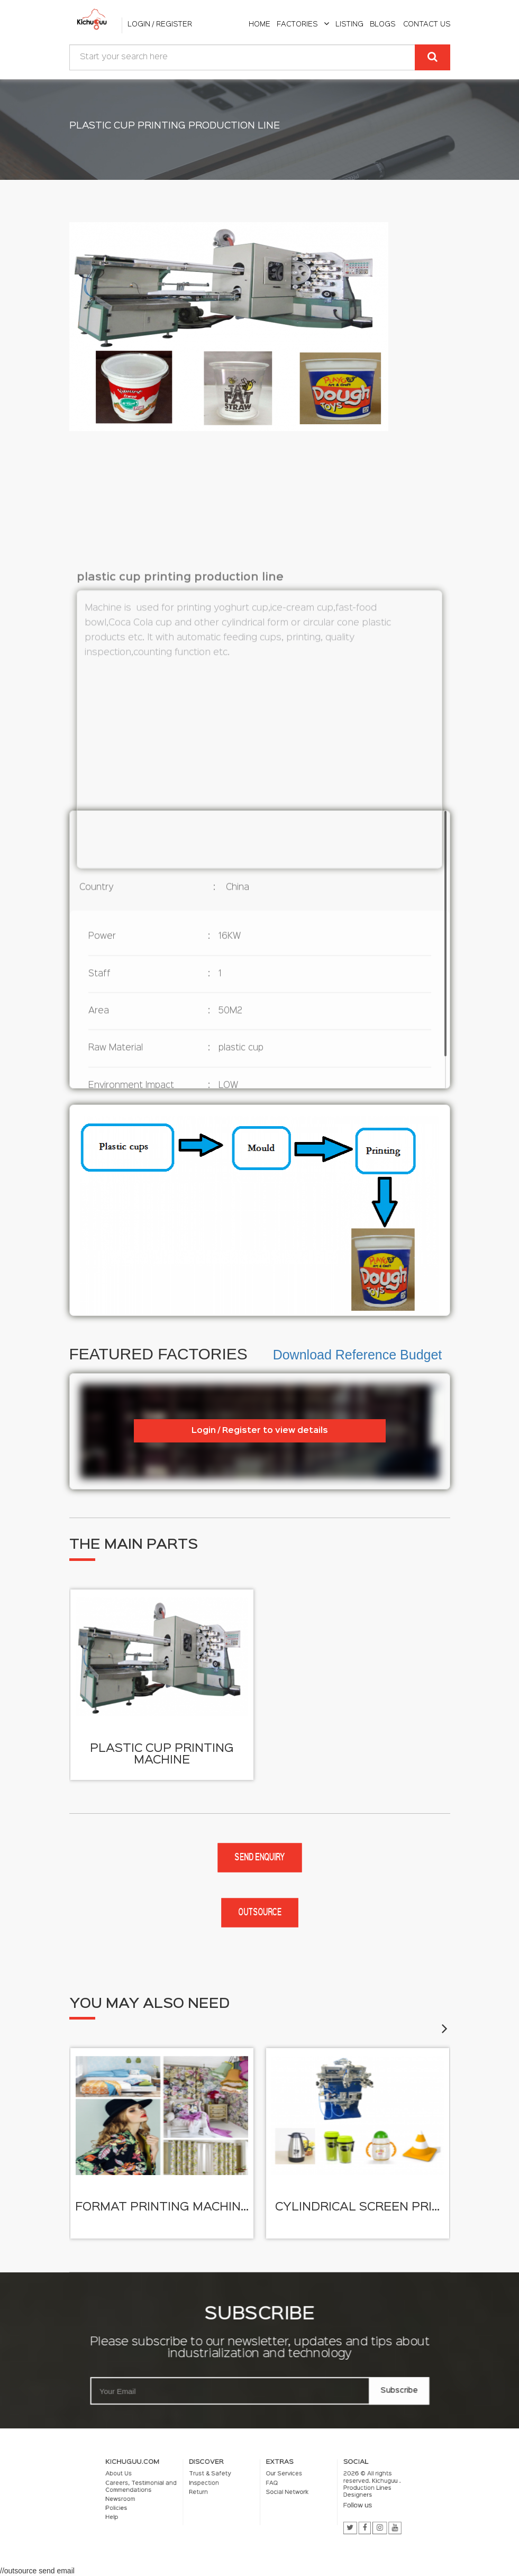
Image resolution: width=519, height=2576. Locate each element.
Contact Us (426, 24)
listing (349, 24)
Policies (188, 2502)
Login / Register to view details (260, 1431)
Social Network (273, 2494)
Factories (303, 24)
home (259, 24)
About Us (189, 2485)
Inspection (231, 2490)
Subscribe (406, 2392)
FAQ (265, 2490)
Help (186, 2507)
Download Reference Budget (357, 1354)
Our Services (271, 2485)
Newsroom (190, 2498)
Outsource (259, 1913)
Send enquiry (259, 1858)
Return (229, 2494)
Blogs (382, 24)
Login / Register (160, 24)
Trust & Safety (234, 2485)
